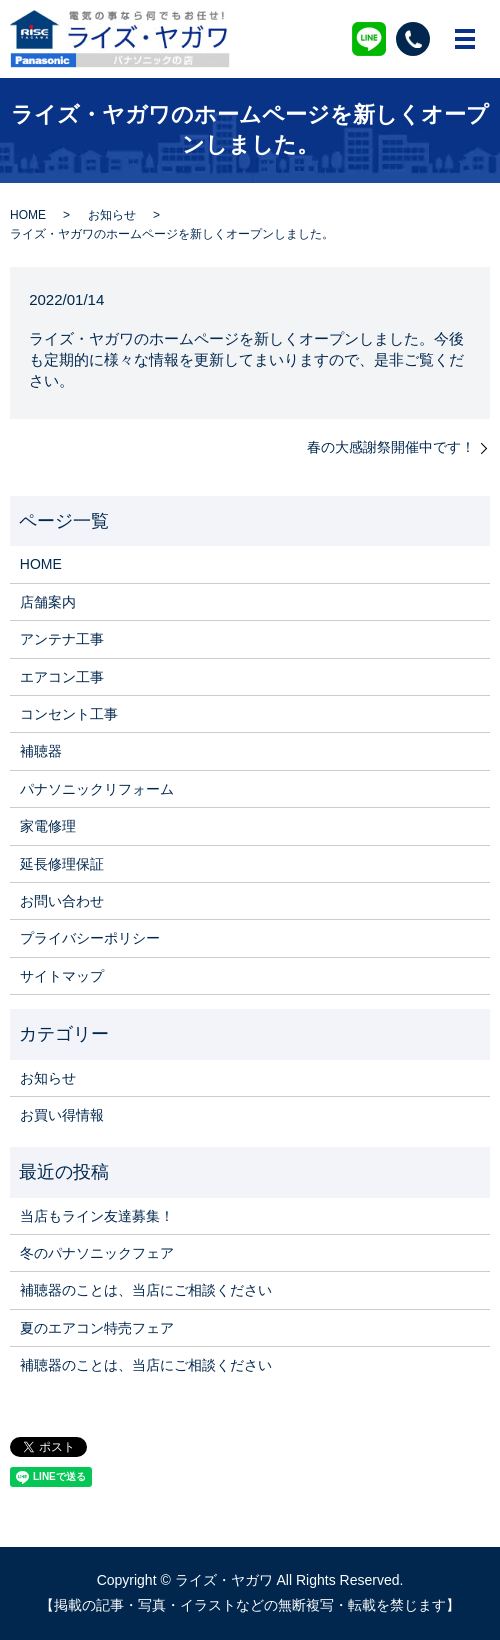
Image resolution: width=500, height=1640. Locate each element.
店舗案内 (48, 602)
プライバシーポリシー (90, 938)
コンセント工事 (69, 714)
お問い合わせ (62, 901)
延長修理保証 (62, 864)
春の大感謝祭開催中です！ (391, 447)
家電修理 (48, 826)
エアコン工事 (62, 677)
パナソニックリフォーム (97, 789)
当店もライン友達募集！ (97, 1216)
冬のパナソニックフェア (97, 1253)
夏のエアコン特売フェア (97, 1328)
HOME (28, 215)
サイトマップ (62, 976)
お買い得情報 (62, 1115)
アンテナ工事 (62, 639)
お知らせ (112, 215)
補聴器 (41, 751)
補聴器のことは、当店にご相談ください (146, 1290)
